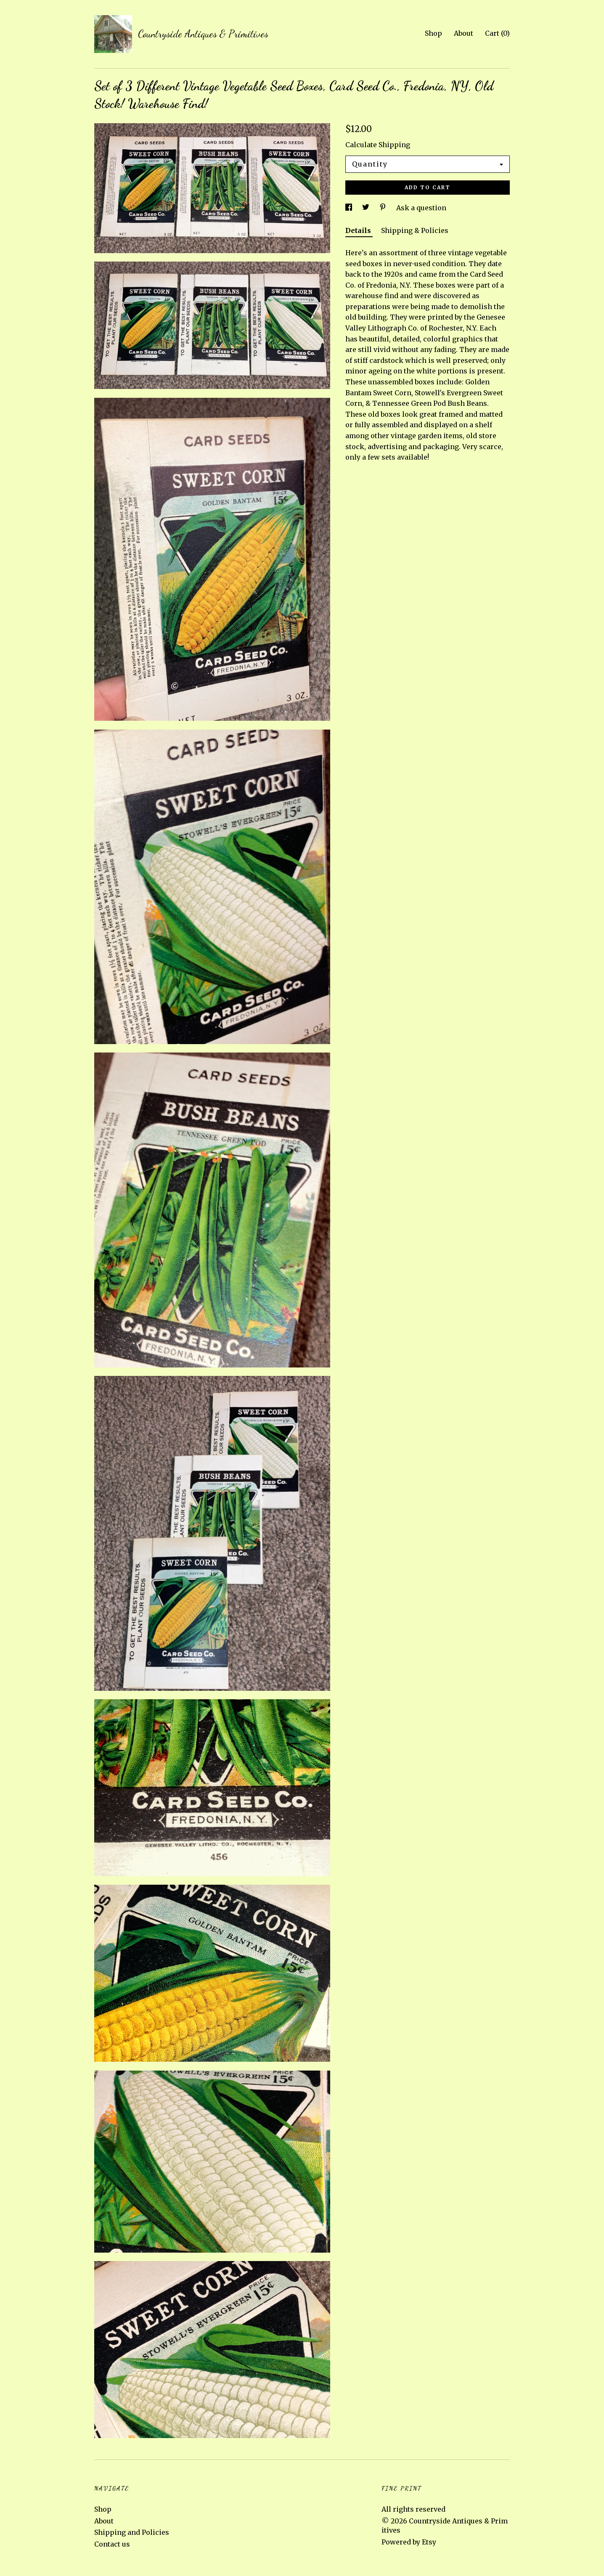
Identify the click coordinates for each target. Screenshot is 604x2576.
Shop (433, 33)
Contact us (112, 2544)
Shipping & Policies (414, 230)
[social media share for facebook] (349, 208)
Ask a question (421, 208)
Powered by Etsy (408, 2542)
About (463, 33)
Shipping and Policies (131, 2532)
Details (359, 230)
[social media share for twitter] (366, 208)
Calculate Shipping (377, 144)
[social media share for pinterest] (383, 208)
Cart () (497, 33)
